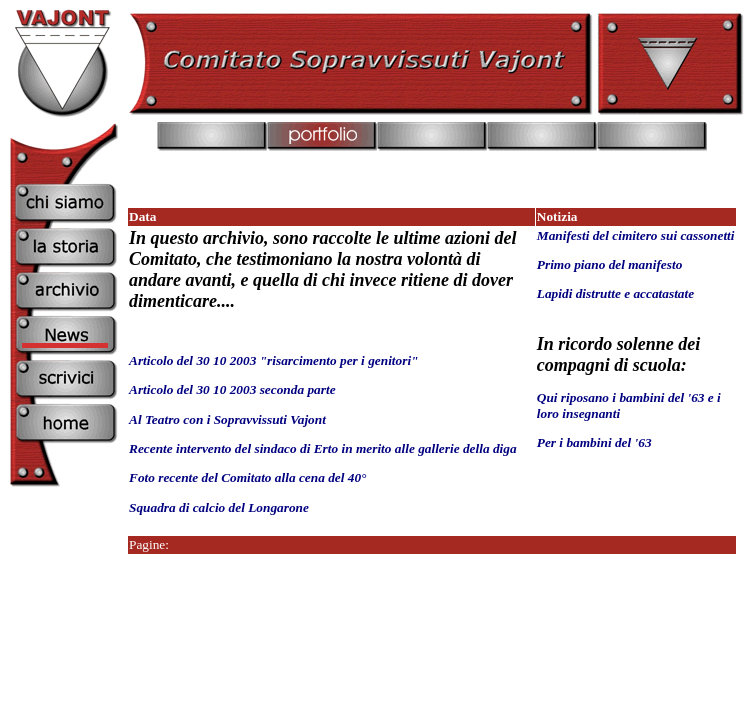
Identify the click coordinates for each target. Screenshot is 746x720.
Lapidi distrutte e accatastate (615, 293)
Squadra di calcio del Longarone (220, 507)
